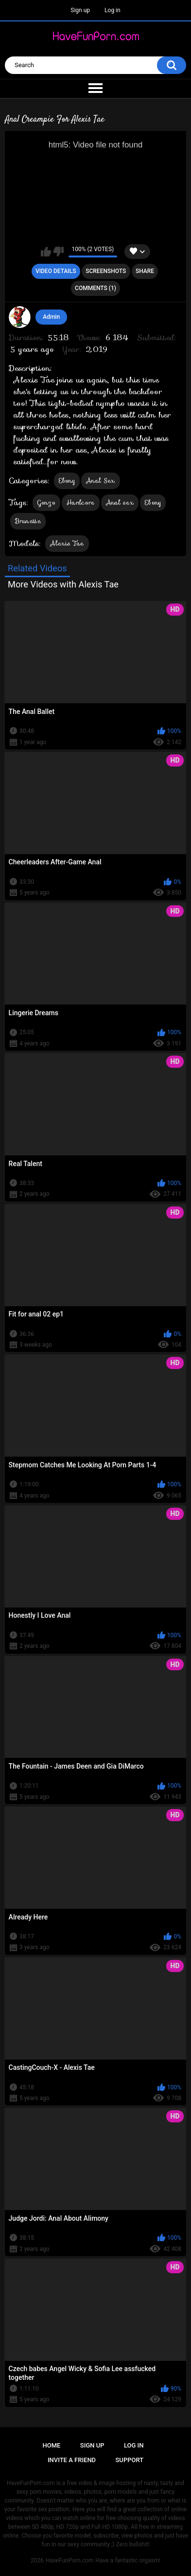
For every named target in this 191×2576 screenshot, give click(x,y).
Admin (51, 316)
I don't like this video (58, 251)
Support (130, 2460)
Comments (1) (95, 288)
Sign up (80, 10)
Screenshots (106, 271)
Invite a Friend (72, 2460)
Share (145, 271)
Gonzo (46, 502)
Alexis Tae (67, 543)
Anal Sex (100, 480)
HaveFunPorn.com (70, 2560)
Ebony (67, 480)
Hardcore (80, 502)
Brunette (28, 521)
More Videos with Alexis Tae (63, 584)
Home (52, 2445)
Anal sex (120, 502)
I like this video (46, 251)
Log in (112, 10)
